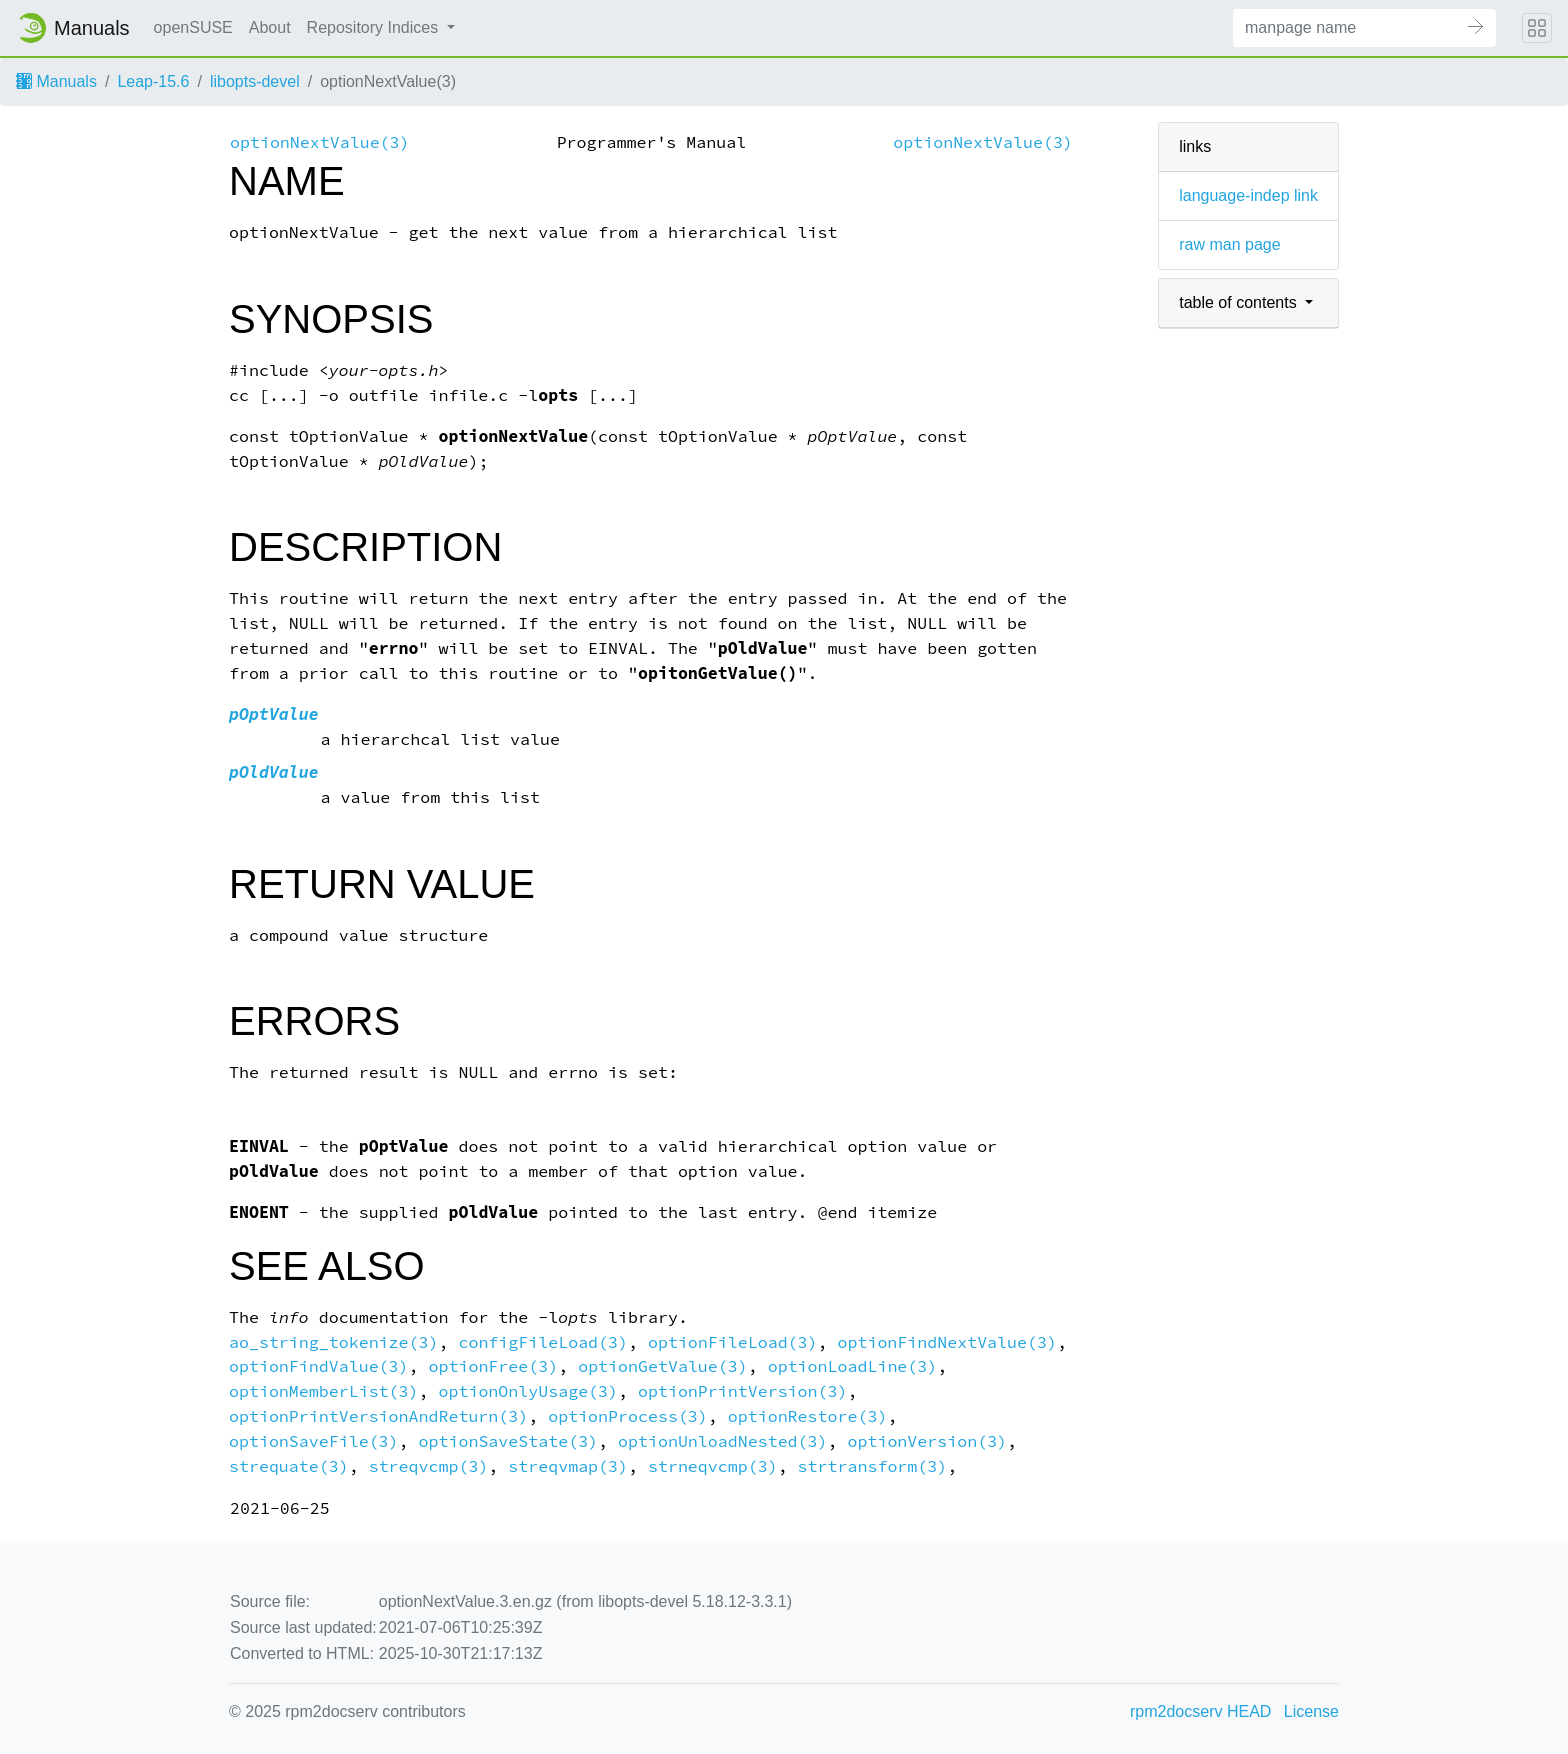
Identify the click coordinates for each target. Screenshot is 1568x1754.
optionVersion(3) (927, 1441)
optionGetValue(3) (663, 1366)
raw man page (1229, 244)
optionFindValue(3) (319, 1366)
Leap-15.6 (153, 81)
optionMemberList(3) (324, 1391)
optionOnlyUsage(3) (528, 1391)
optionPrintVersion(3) (742, 1391)
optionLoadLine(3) (853, 1366)
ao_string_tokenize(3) (333, 1342)
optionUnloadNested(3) (722, 1441)
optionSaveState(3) (509, 1441)
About (270, 27)
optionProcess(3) (628, 1416)
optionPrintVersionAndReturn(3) (378, 1416)
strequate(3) (289, 1466)
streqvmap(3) (568, 1466)
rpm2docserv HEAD (1200, 1711)
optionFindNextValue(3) (947, 1342)
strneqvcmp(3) (713, 1466)
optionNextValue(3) (320, 142)
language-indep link (1248, 195)
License (1311, 1711)
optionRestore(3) (808, 1416)
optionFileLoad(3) (733, 1342)
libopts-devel (255, 81)
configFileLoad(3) (543, 1342)
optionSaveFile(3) (314, 1441)
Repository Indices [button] (375, 27)
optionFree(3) (494, 1366)
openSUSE (193, 27)
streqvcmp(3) (429, 1466)
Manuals (56, 81)
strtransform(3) (873, 1466)
